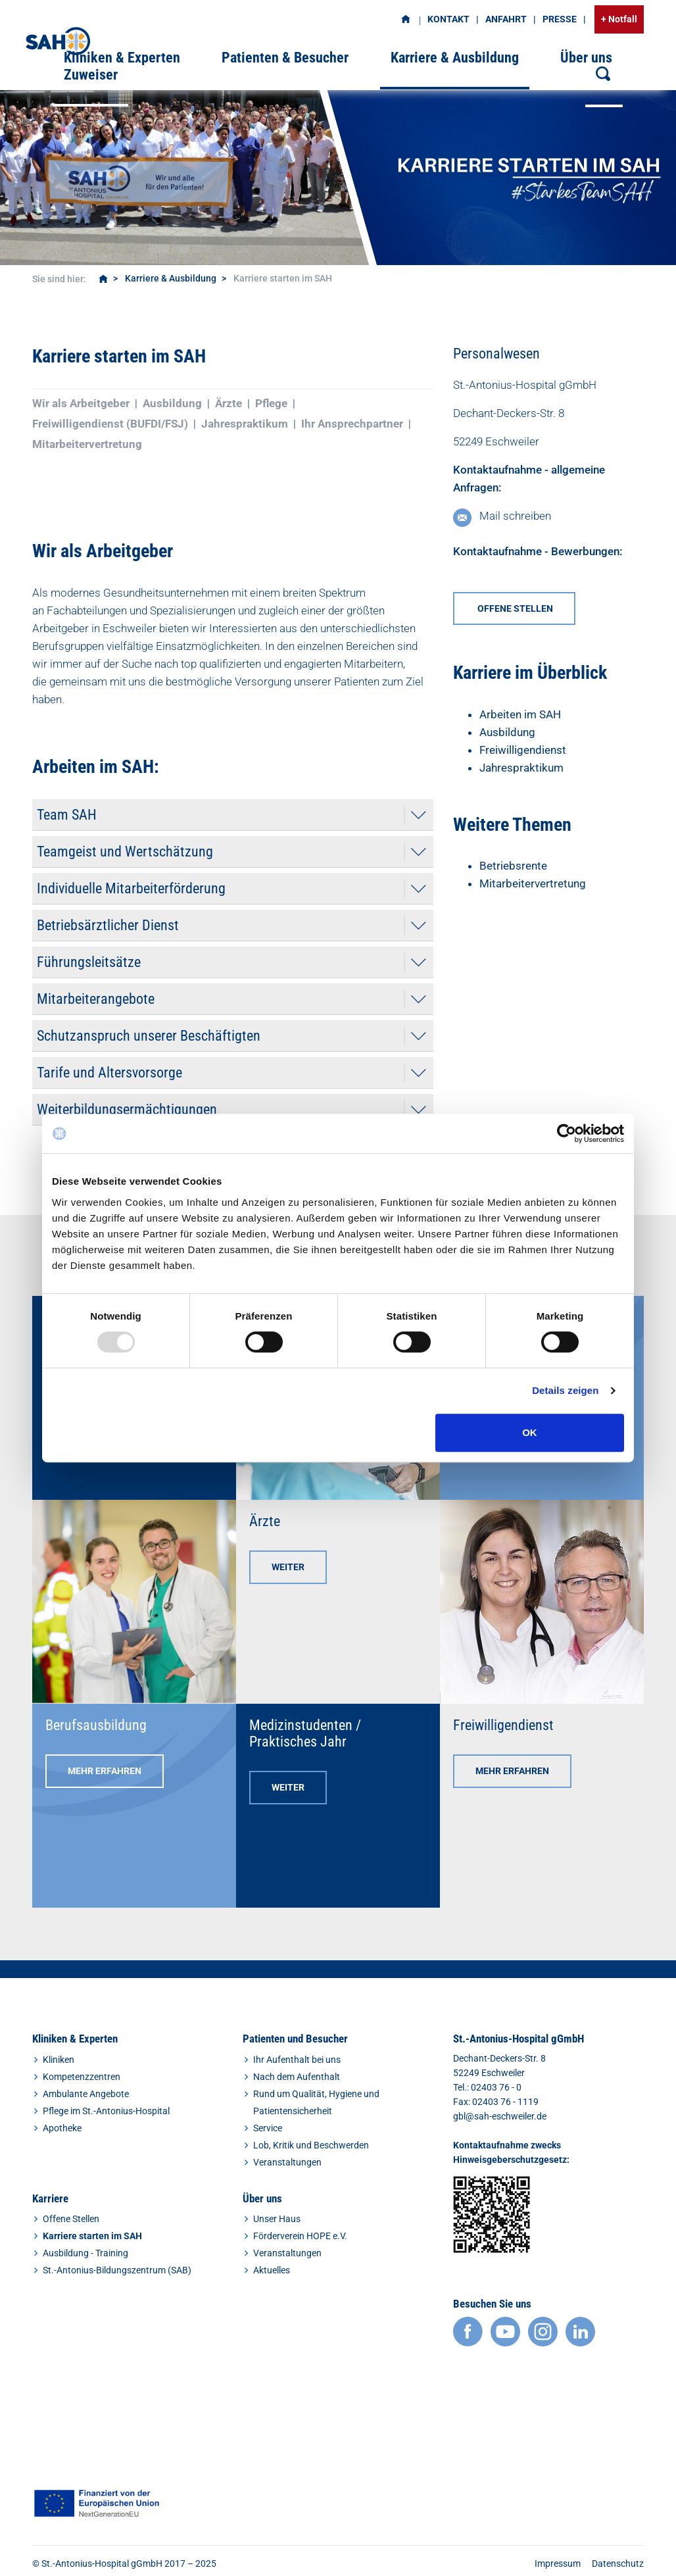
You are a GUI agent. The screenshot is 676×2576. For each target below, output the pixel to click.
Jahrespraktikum (244, 423)
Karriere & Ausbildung (170, 278)
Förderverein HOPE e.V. (300, 2236)
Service (267, 2128)
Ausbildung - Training (85, 2253)
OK (529, 1432)
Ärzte (228, 403)
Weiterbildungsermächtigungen (127, 1109)
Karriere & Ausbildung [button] (455, 57)
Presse (560, 19)
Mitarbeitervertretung (87, 444)
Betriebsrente (513, 865)
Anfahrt (506, 19)
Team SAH (67, 814)
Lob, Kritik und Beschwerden (311, 2145)
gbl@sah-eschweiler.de (499, 2116)
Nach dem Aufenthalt (296, 2076)
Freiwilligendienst (522, 749)
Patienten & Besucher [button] (285, 57)
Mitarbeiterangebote (96, 999)
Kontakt (448, 19)
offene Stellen (514, 608)
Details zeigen (565, 1390)
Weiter (288, 1567)
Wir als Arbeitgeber (81, 403)
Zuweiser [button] (91, 74)
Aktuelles (271, 2270)
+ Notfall (619, 19)
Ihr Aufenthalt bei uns (297, 2059)
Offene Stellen (71, 2219)
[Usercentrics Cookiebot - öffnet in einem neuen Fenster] (566, 1133)
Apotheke (62, 2128)
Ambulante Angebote (86, 2094)
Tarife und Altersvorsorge (109, 1072)
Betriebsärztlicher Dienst (108, 925)
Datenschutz (618, 2563)
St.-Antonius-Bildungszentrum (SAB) (117, 2270)
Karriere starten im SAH (92, 2236)
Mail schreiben (515, 515)
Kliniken (58, 2059)
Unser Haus (277, 2219)
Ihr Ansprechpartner (352, 423)
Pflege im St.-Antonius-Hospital (106, 2111)
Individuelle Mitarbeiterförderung (131, 888)
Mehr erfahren (104, 1771)
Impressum (558, 2563)
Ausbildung (172, 403)
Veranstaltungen (287, 2162)
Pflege (271, 403)
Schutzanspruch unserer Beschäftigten (148, 1036)
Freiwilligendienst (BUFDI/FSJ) (110, 423)
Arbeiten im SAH (520, 714)
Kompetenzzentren (81, 2076)
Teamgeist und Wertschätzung (125, 851)
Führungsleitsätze (89, 962)
